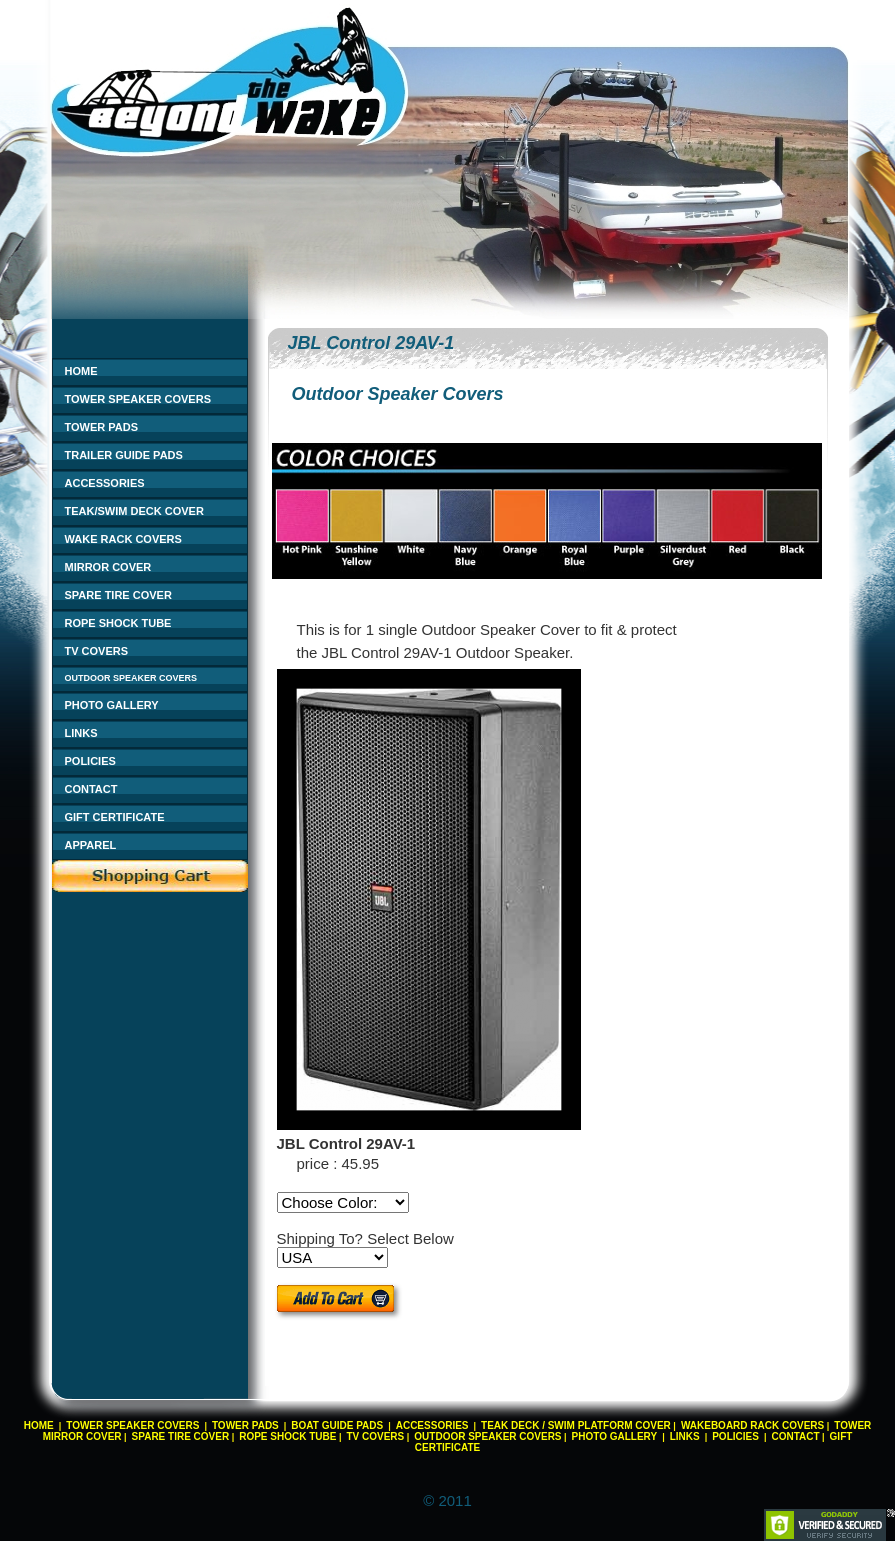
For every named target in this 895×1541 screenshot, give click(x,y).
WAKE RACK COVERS (123, 539)
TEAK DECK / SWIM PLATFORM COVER (576, 1425)
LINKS (81, 733)
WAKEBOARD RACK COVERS (752, 1425)
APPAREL (91, 845)
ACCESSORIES (105, 483)
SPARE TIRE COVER (118, 595)
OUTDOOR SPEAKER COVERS (131, 678)
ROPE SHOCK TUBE (118, 623)
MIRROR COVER (108, 567)
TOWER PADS (102, 427)
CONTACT (91, 789)
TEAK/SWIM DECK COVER (134, 511)
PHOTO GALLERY (112, 705)
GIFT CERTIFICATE (115, 817)
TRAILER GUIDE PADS (124, 455)
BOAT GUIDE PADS (337, 1425)
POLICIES (90, 761)
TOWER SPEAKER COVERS (138, 399)
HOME (81, 371)
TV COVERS (97, 651)
